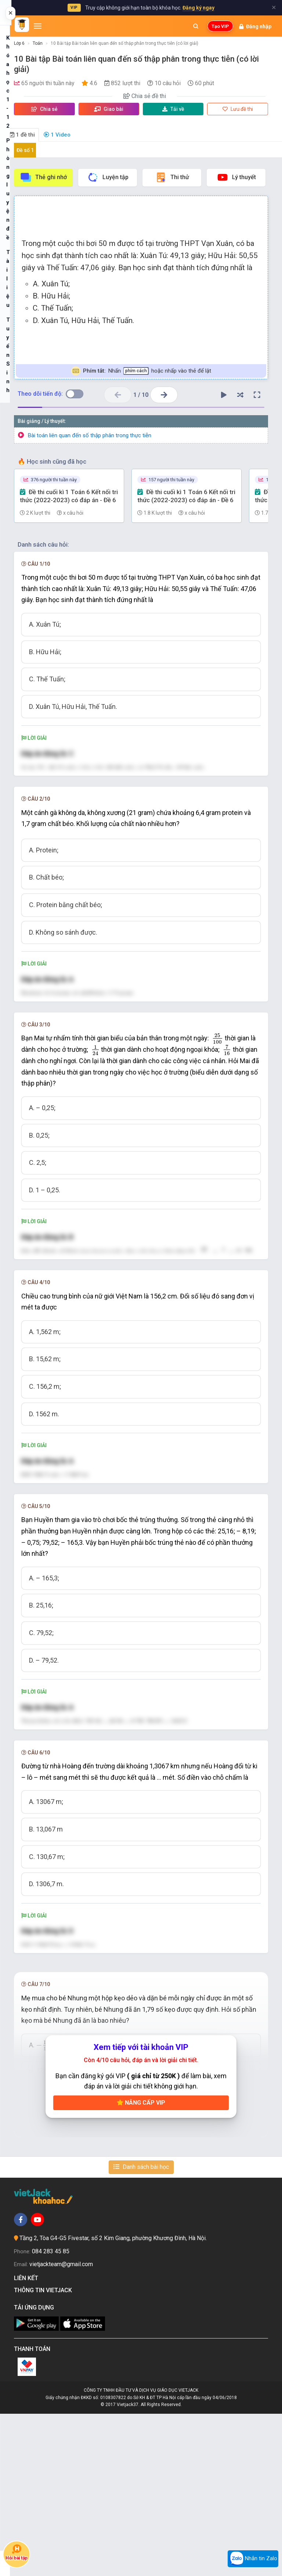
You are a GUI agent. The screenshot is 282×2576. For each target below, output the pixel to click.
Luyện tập (108, 177)
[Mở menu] (38, 26)
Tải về (173, 109)
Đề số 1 (25, 150)
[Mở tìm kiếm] (196, 26)
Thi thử (172, 177)
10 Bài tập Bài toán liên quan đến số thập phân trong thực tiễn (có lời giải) (124, 43)
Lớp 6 (19, 43)
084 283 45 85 (50, 2413)
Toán (38, 43)
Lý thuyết (236, 177)
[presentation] (217, 1117)
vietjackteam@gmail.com (61, 2426)
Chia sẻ (44, 109)
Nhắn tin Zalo (253, 2558)
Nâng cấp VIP (141, 2264)
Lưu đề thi (238, 109)
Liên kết (27, 2440)
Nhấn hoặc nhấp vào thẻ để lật (141, 371)
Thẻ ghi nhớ (43, 177)
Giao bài (108, 109)
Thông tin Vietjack (44, 2452)
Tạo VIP (220, 26)
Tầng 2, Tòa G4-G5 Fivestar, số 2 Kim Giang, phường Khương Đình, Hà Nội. (113, 2400)
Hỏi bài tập (17, 2552)
